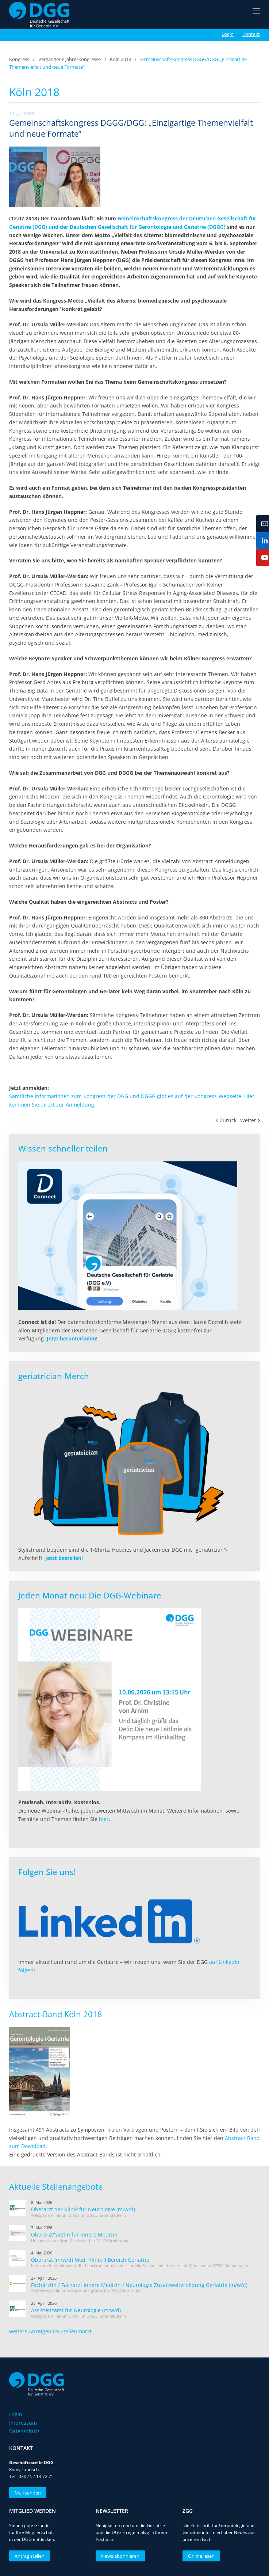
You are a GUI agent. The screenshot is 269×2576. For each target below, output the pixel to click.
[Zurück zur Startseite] (39, 14)
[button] (256, 14)
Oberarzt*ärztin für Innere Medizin (74, 2234)
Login (228, 34)
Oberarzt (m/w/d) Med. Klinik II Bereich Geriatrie (90, 2259)
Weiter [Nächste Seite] (250, 1120)
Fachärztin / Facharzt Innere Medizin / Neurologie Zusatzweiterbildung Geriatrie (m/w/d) (139, 2284)
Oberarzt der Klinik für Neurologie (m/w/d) (83, 2209)
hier (104, 1819)
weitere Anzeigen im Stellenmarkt (50, 2331)
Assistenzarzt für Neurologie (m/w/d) (76, 2310)
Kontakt (251, 34)
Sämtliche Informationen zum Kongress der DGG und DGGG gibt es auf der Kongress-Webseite (125, 1096)
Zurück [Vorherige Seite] (226, 1120)
